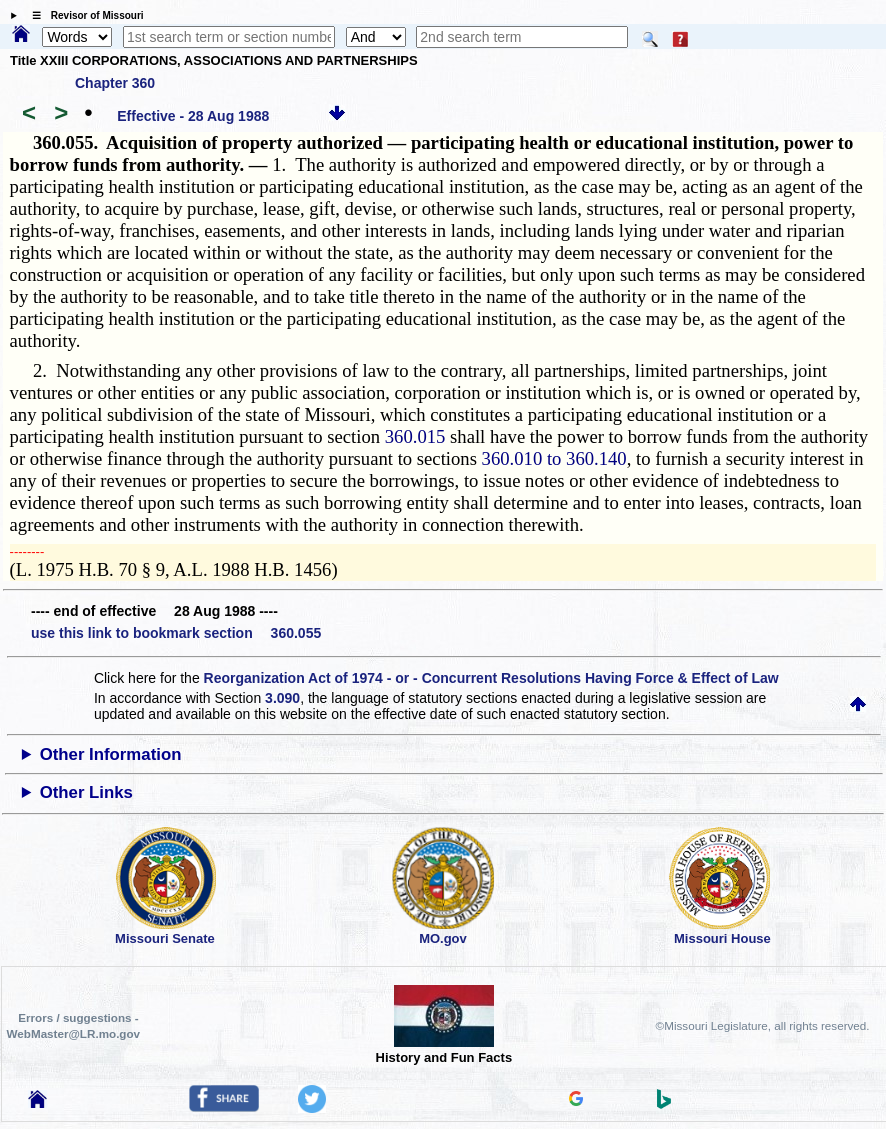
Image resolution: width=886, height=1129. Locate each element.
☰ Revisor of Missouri (83, 15)
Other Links (86, 792)
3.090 (282, 698)
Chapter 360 (115, 83)
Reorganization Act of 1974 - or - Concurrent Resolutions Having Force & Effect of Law (491, 678)
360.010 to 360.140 (554, 458)
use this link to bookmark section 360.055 (176, 633)
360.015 (415, 436)
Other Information (111, 754)
